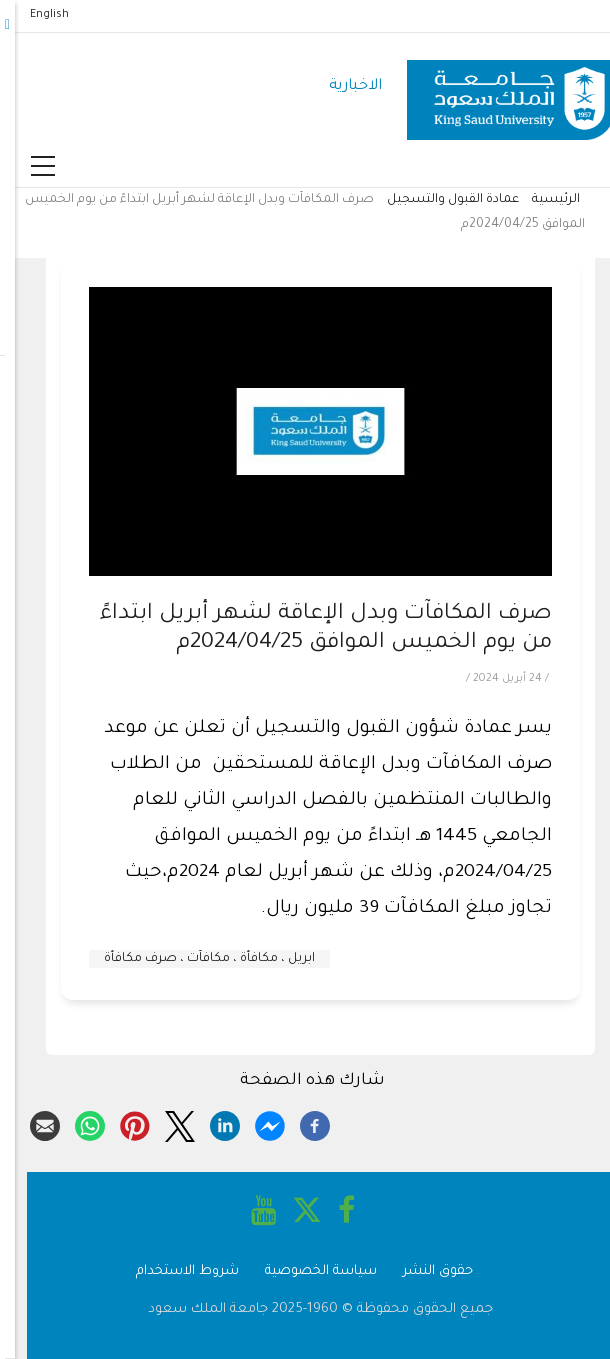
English (34, 15)
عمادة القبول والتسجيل (438, 200)
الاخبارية (340, 86)
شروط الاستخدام (172, 1271)
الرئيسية (541, 200)
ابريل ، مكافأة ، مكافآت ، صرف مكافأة (194, 959)
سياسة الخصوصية (306, 1271)
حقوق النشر (423, 1271)
